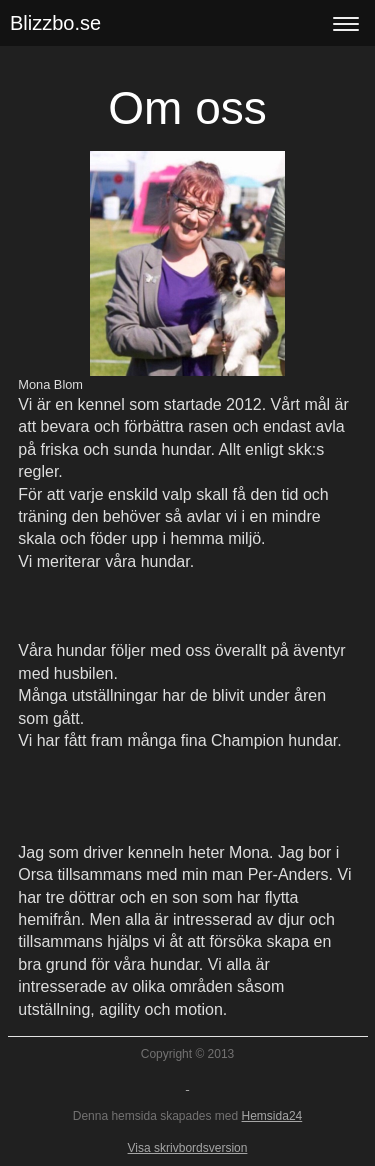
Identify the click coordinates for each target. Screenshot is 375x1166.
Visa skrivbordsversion (188, 1148)
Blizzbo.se (55, 23)
